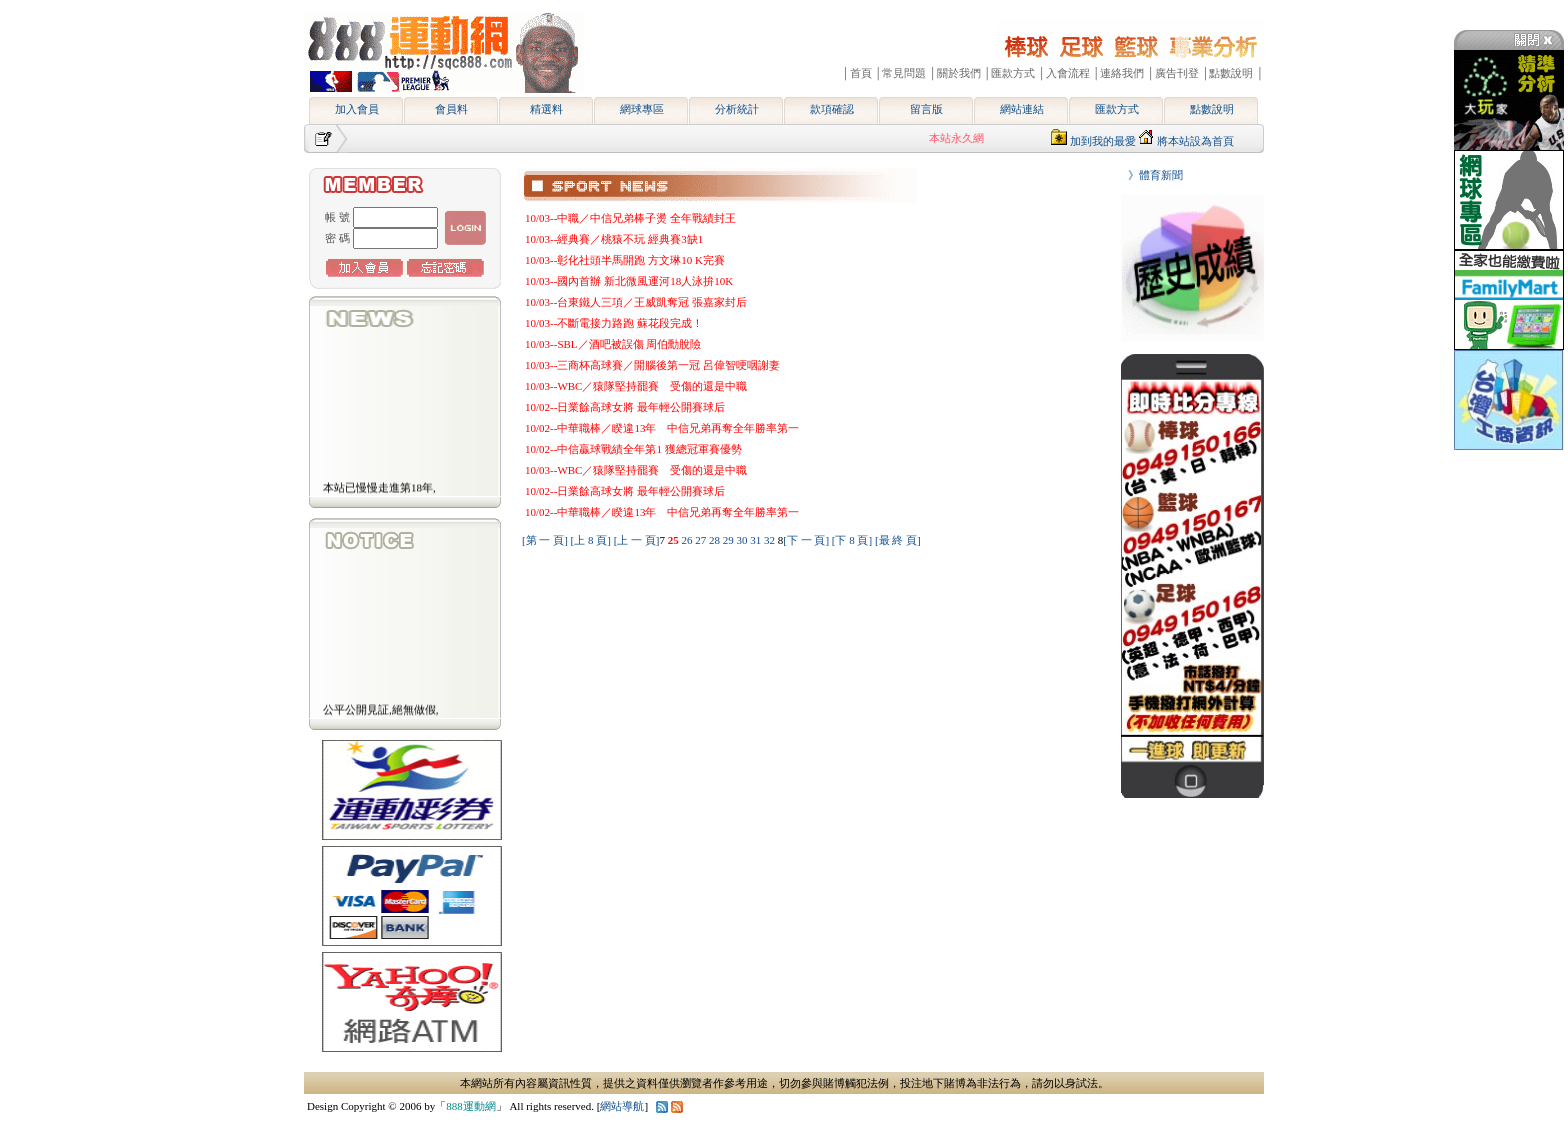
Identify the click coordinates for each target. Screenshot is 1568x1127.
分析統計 (737, 109)
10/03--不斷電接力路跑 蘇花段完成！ (614, 323)
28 (716, 540)
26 (688, 540)
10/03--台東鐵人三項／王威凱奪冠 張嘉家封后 (636, 302)
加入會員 (357, 109)
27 (702, 540)
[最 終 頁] (898, 540)
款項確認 (832, 109)
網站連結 (1022, 109)
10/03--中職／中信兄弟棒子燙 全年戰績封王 (630, 218)
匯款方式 (1117, 109)
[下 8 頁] (852, 540)
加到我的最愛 (1103, 141)
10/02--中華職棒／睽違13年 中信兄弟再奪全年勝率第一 (662, 428)
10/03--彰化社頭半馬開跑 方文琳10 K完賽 (625, 260)
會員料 (451, 109)
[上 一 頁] (637, 540)
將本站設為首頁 (1195, 141)
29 (730, 540)
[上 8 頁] (591, 540)
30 (743, 540)
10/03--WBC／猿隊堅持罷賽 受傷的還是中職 (636, 386)
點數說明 (1212, 109)
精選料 (546, 109)
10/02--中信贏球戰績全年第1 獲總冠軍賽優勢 (633, 449)
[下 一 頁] (806, 540)
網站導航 (622, 1106)
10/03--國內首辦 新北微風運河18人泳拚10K (629, 281)
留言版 (926, 109)
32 (771, 540)
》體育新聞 (1150, 175)
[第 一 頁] (545, 540)
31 (757, 540)
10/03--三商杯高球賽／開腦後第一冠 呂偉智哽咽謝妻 (652, 365)
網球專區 (642, 109)
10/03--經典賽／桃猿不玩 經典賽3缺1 (614, 239)
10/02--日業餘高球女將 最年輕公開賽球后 (625, 407)
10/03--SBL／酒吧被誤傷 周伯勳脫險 (613, 344)
